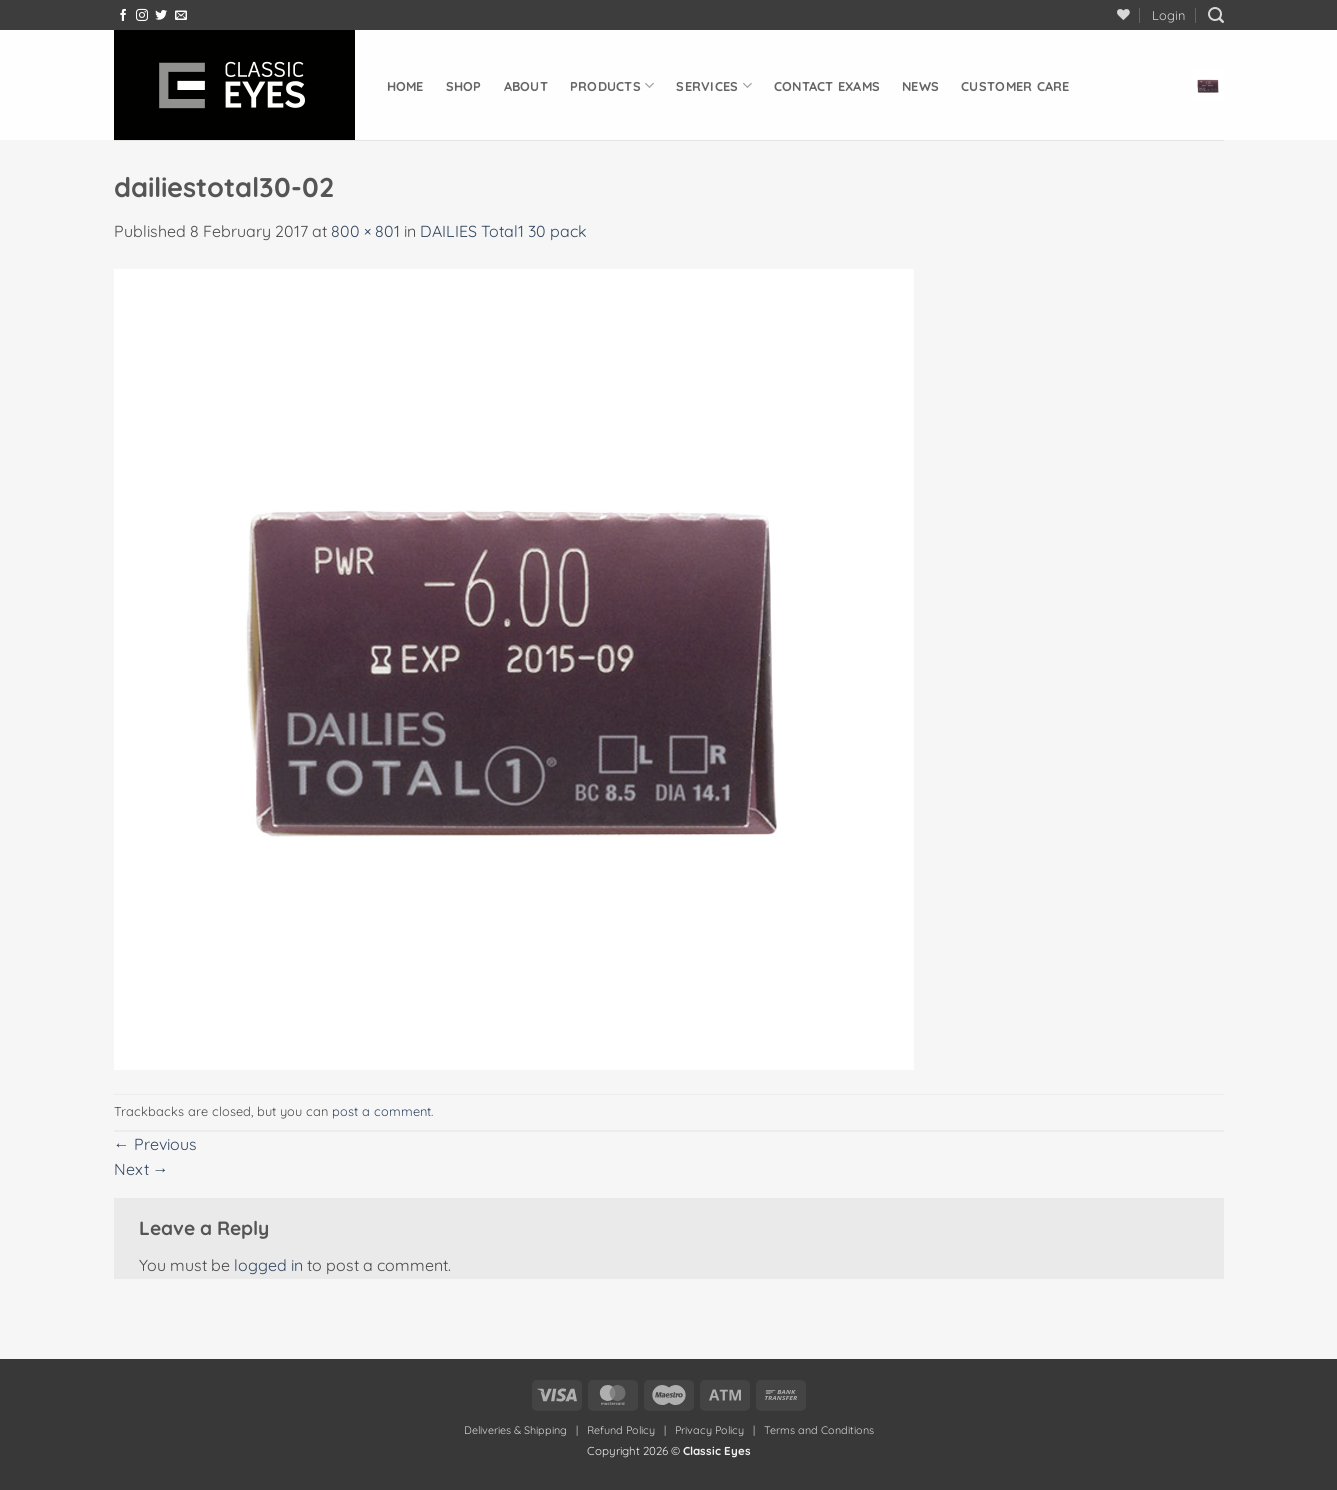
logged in (268, 1265)
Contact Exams (827, 86)
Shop (464, 86)
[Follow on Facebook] (123, 16)
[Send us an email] (181, 16)
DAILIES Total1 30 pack (503, 231)
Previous (155, 1144)
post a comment (381, 1111)
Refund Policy (621, 1430)
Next (141, 1169)
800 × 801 (365, 231)
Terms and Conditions (819, 1430)
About (526, 86)
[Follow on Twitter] (161, 16)
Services (714, 85)
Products (612, 85)
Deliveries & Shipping (517, 1430)
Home (405, 86)
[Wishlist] (1123, 14)
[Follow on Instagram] (142, 16)
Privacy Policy (709, 1430)
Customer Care (1015, 86)
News (920, 86)
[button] (1168, 15)
